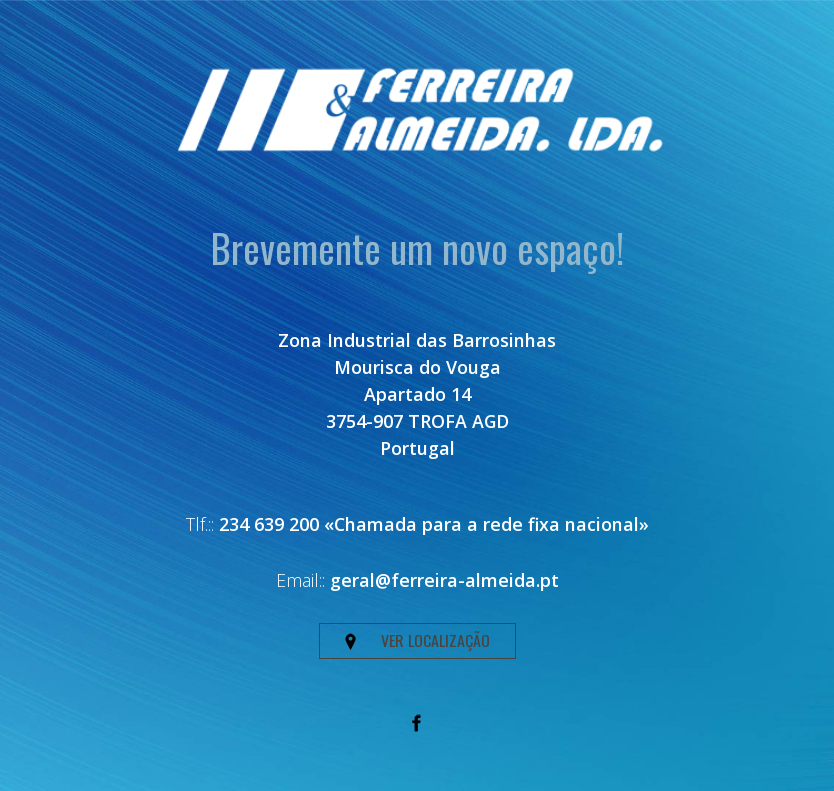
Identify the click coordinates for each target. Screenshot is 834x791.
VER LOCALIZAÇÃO (417, 640)
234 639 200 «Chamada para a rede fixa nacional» (434, 524)
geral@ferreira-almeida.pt (444, 580)
